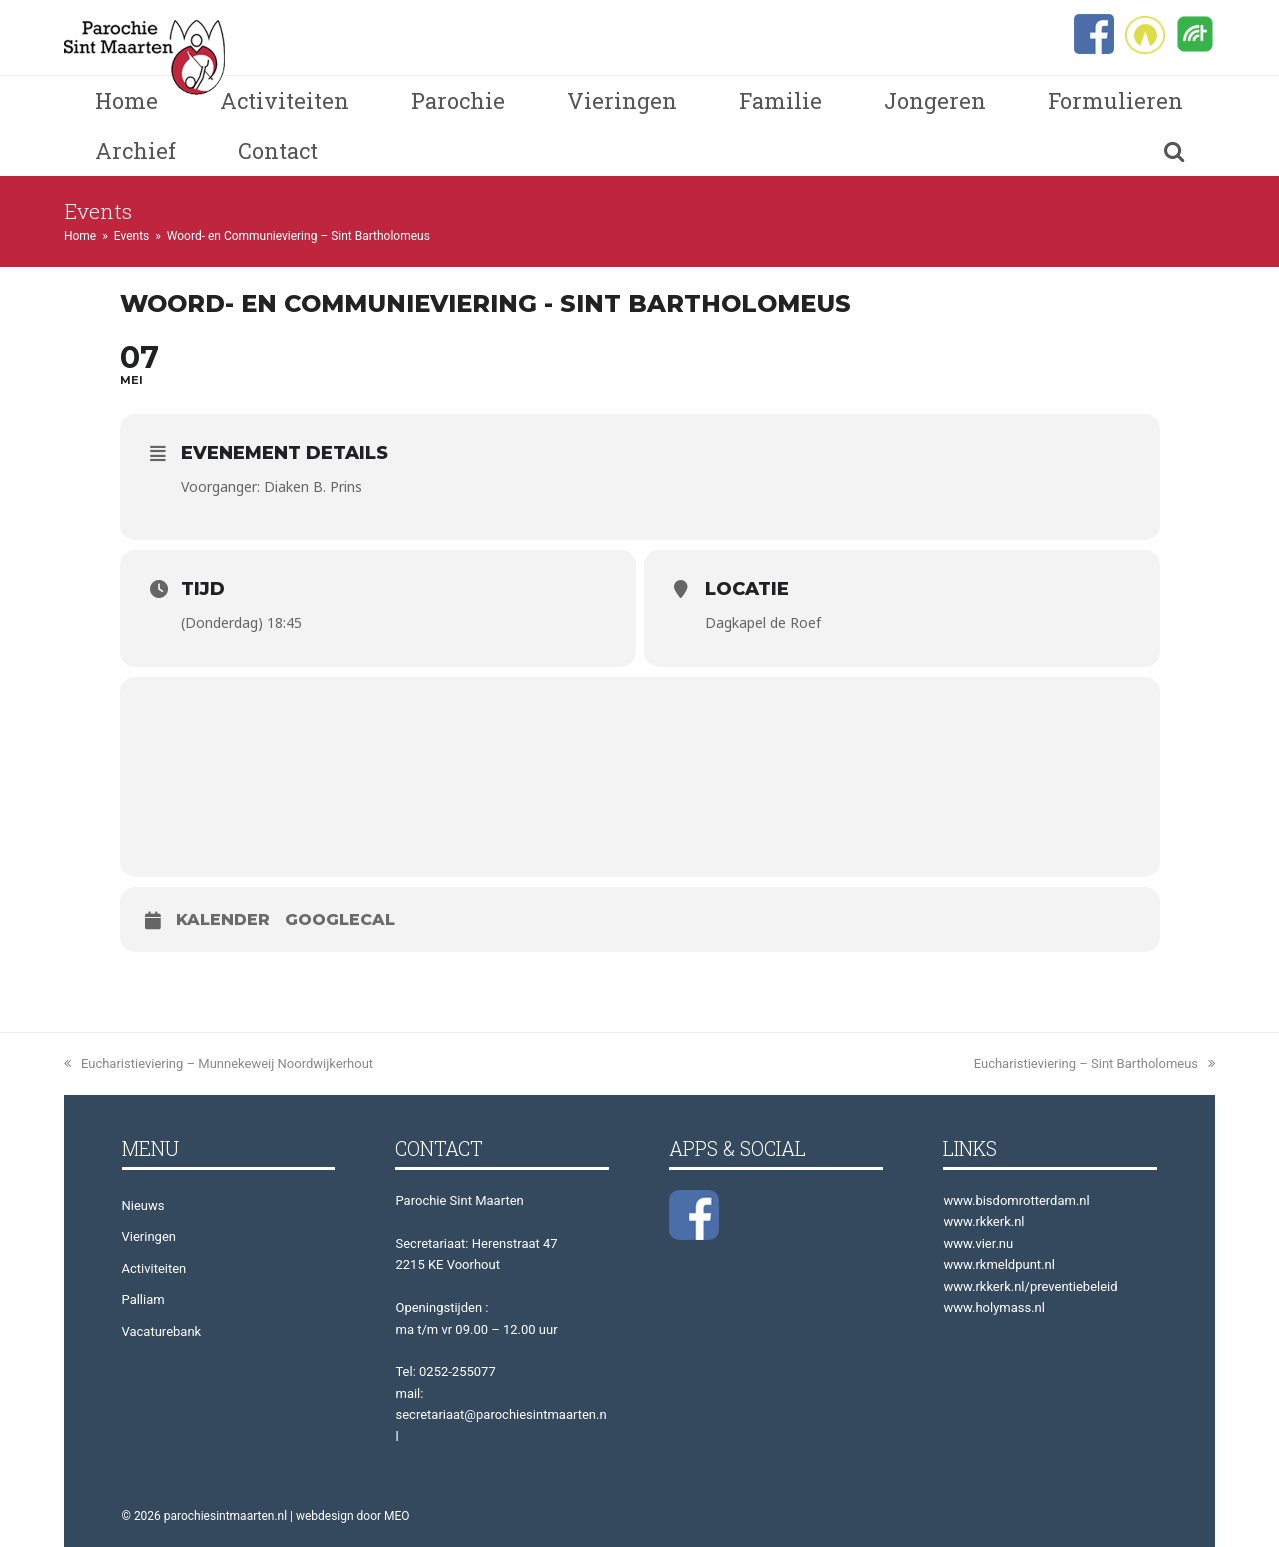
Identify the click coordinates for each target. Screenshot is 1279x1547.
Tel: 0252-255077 (445, 1371)
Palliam (143, 1299)
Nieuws (143, 1205)
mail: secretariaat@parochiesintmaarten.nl (500, 1415)
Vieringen (149, 1236)
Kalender (223, 919)
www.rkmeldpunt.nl (998, 1264)
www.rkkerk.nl (983, 1221)
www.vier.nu (978, 1243)
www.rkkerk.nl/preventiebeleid (1030, 1286)
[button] (1174, 151)
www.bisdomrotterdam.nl (1016, 1200)
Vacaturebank (162, 1331)
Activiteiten (154, 1268)
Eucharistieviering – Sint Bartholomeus (1094, 1063)
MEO (397, 1516)
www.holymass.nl (994, 1307)
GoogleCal (340, 919)
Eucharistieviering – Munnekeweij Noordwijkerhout (218, 1063)
